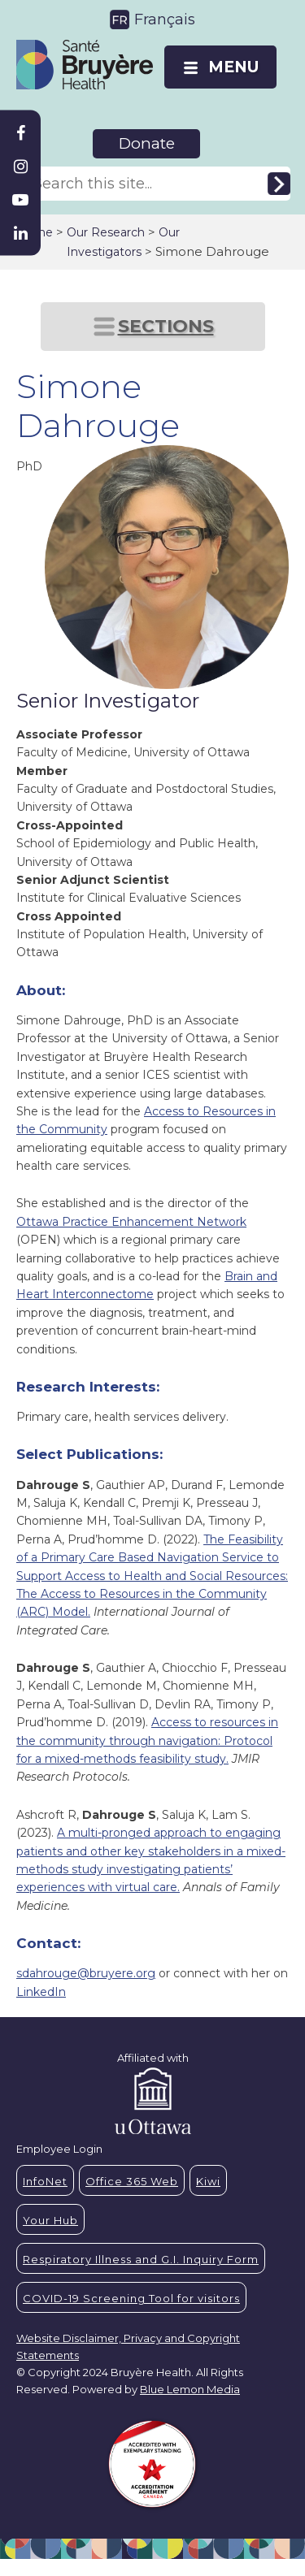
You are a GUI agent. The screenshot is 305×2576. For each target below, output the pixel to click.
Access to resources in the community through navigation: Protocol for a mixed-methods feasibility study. (147, 1740)
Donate (147, 143)
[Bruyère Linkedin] (20, 233)
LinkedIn (41, 1992)
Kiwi (208, 2181)
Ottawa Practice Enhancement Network (131, 1221)
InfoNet (45, 2181)
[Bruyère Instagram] (20, 166)
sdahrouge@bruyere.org (85, 1973)
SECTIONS (166, 326)
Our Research (106, 232)
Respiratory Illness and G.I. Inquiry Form (141, 2259)
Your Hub (50, 2220)
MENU (233, 67)
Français (164, 19)
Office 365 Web (131, 2181)
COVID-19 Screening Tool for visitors (131, 2298)
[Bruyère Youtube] (20, 199)
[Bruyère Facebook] (20, 133)
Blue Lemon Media (190, 2389)
